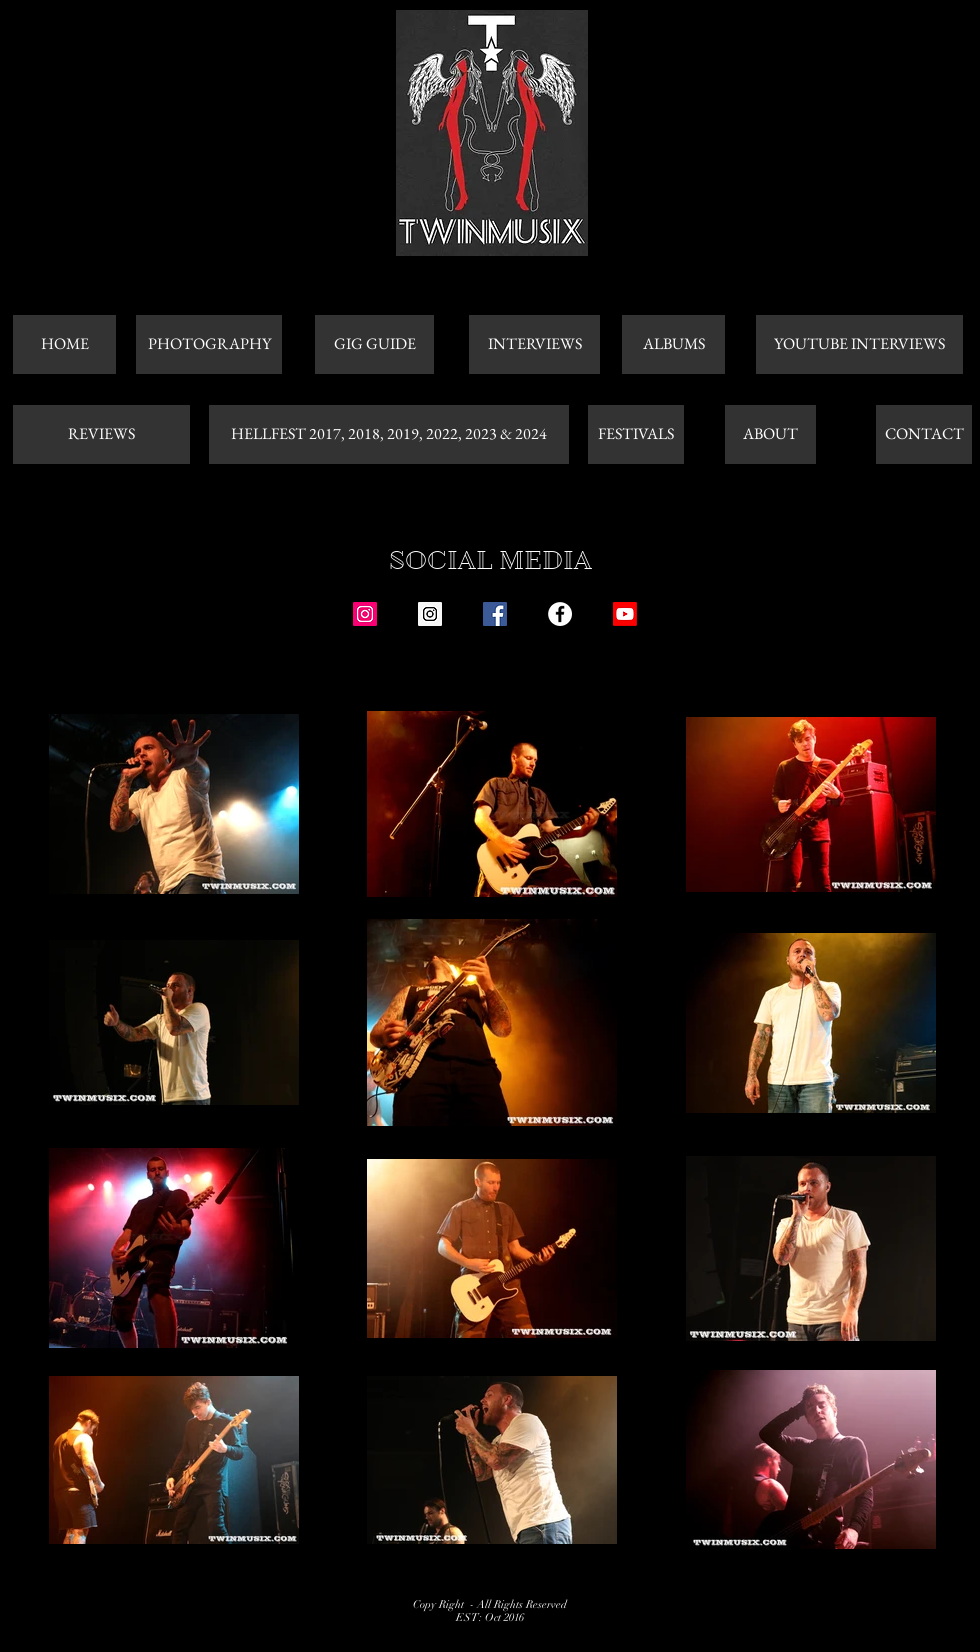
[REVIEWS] (101, 434)
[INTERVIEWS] (534, 344)
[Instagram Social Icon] (365, 614)
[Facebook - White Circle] (560, 614)
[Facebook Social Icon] (495, 614)
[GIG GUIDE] (374, 344)
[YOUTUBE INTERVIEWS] (859, 344)
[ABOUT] (770, 434)
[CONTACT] (924, 434)
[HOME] (64, 344)
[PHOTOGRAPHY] (209, 344)
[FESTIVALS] (636, 434)
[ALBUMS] (673, 344)
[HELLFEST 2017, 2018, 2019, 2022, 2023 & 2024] (389, 434)
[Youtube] (625, 614)
